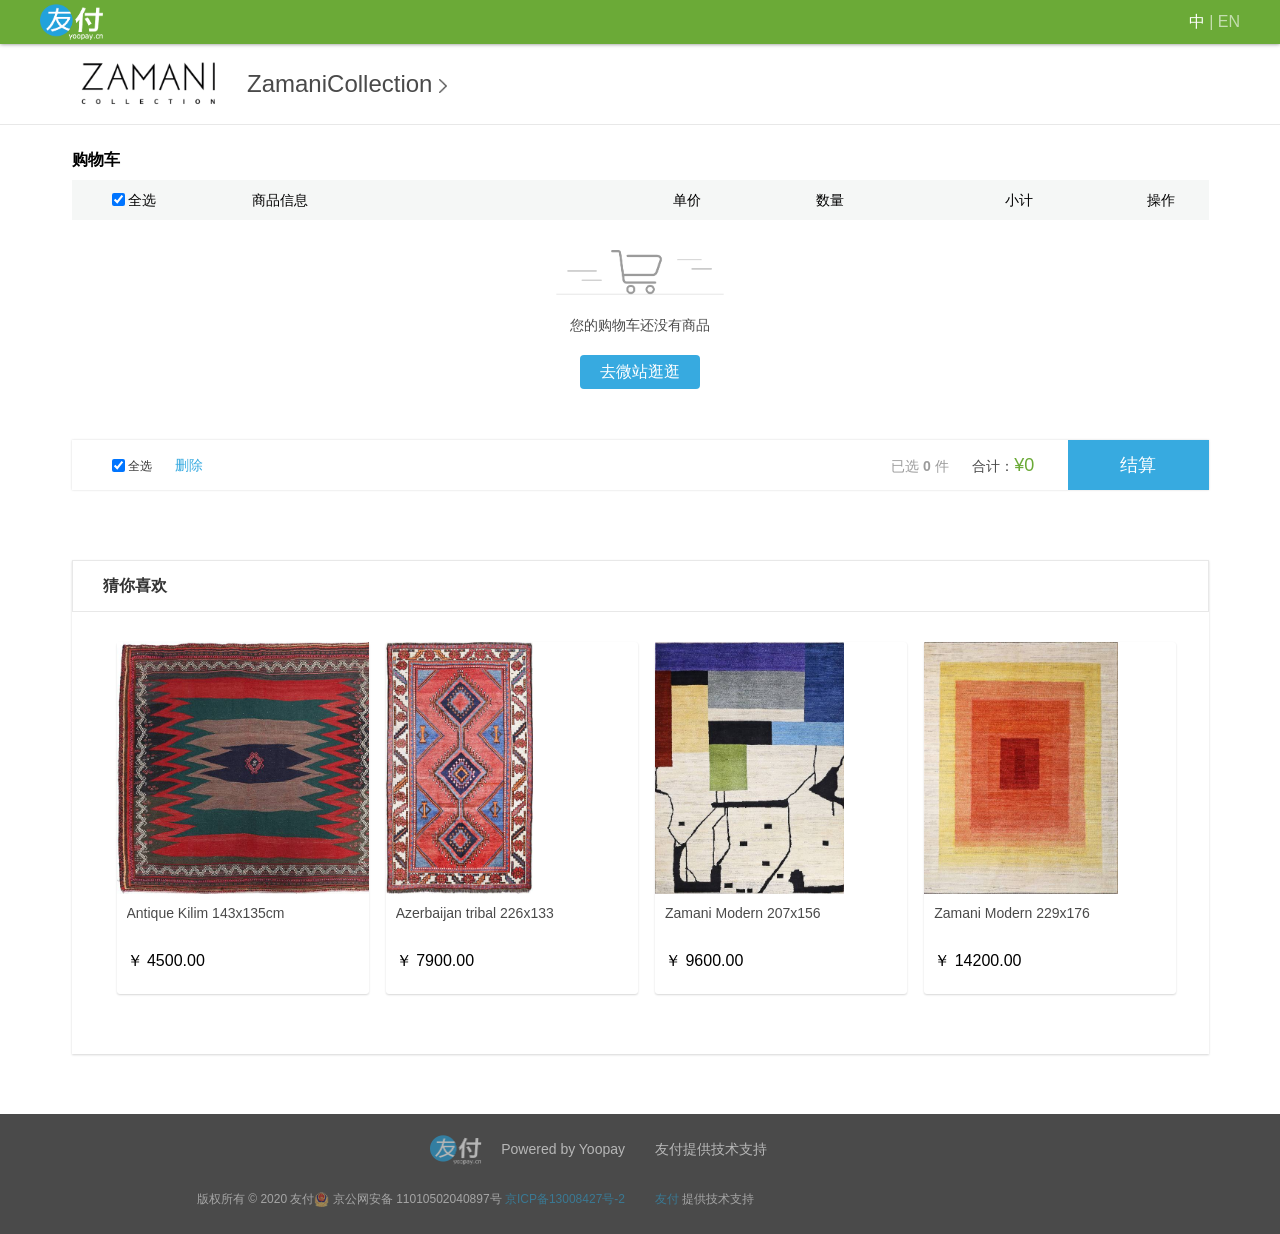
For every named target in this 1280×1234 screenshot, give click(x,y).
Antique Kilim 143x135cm (206, 913)
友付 (667, 1199)
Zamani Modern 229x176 (1012, 913)
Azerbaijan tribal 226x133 (475, 913)
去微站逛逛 (640, 371)
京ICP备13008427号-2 (565, 1199)
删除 (189, 465)
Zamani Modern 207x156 (743, 913)
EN (1229, 21)
